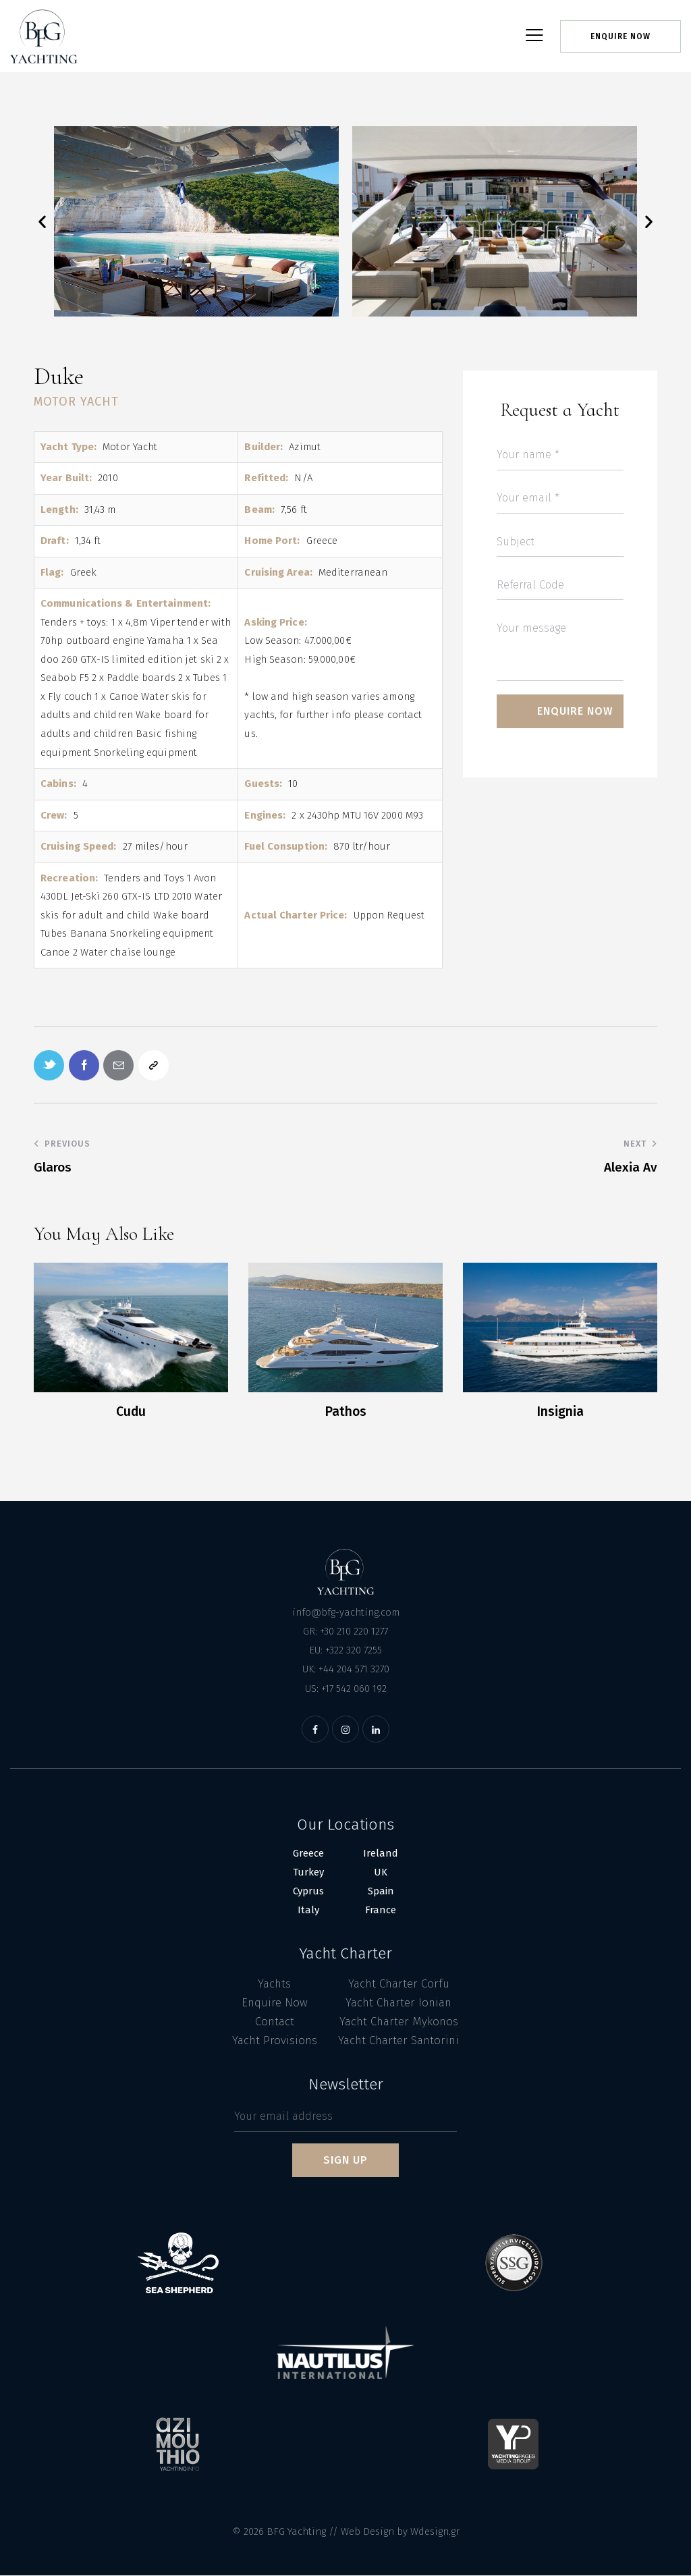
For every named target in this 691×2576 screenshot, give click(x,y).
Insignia (560, 1412)
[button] (42, 221)
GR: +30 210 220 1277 (345, 1632)
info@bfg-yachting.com (345, 1612)
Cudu (131, 1412)
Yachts (274, 1984)
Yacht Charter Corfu (398, 1984)
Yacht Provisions (274, 2041)
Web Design (367, 2532)
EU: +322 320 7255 (346, 1651)
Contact (274, 2022)
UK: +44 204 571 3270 (346, 1670)
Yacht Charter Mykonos (398, 2022)
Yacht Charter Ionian (398, 2003)
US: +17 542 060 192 (345, 1688)
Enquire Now (275, 2003)
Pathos (345, 1412)
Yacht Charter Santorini (398, 2041)
